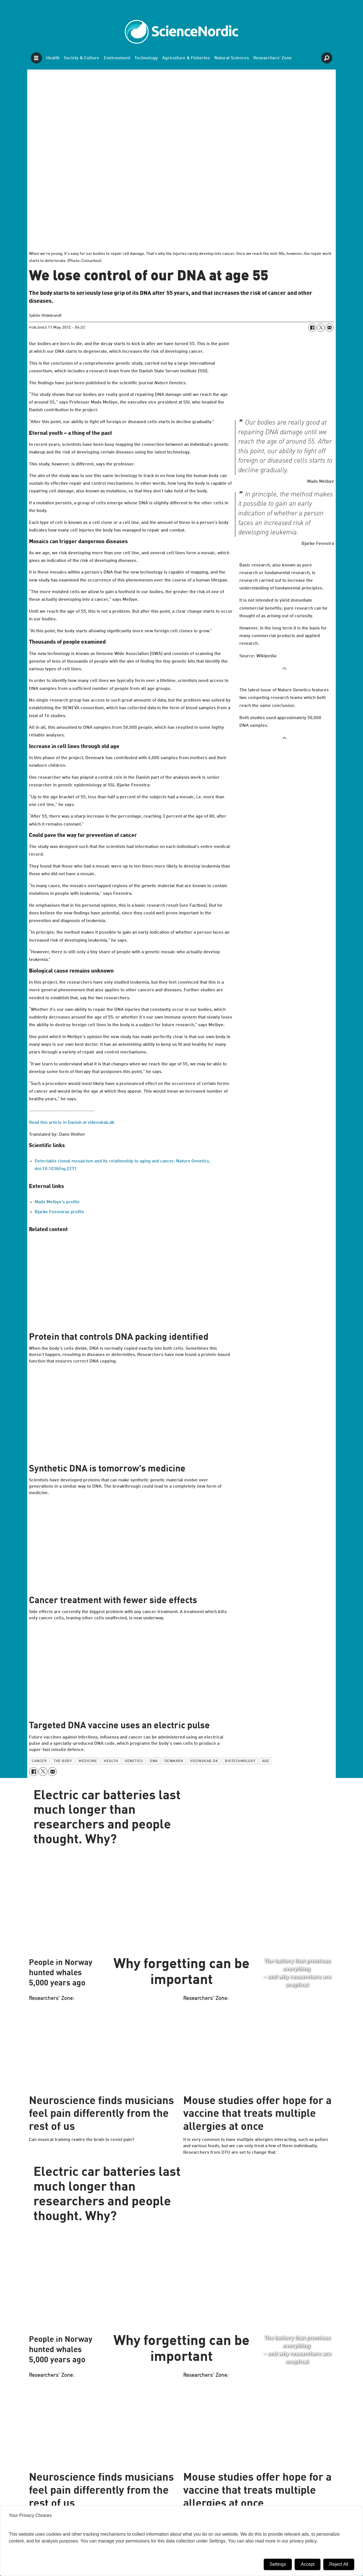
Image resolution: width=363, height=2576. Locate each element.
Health (53, 58)
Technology (146, 58)
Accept (308, 2564)
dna (154, 1761)
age (265, 1761)
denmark (173, 1761)
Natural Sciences (231, 58)
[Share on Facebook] (312, 327)
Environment (117, 58)
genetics (134, 1761)
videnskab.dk (204, 1761)
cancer (39, 1761)
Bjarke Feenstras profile (59, 1212)
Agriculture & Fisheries (186, 58)
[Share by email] (329, 327)
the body (63, 1761)
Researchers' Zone (272, 58)
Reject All (338, 2564)
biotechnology (240, 1761)
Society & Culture (81, 58)
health (111, 1761)
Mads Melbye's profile (57, 1202)
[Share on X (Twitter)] (321, 327)
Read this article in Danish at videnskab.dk (72, 1122)
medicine (88, 1761)
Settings (278, 2564)
